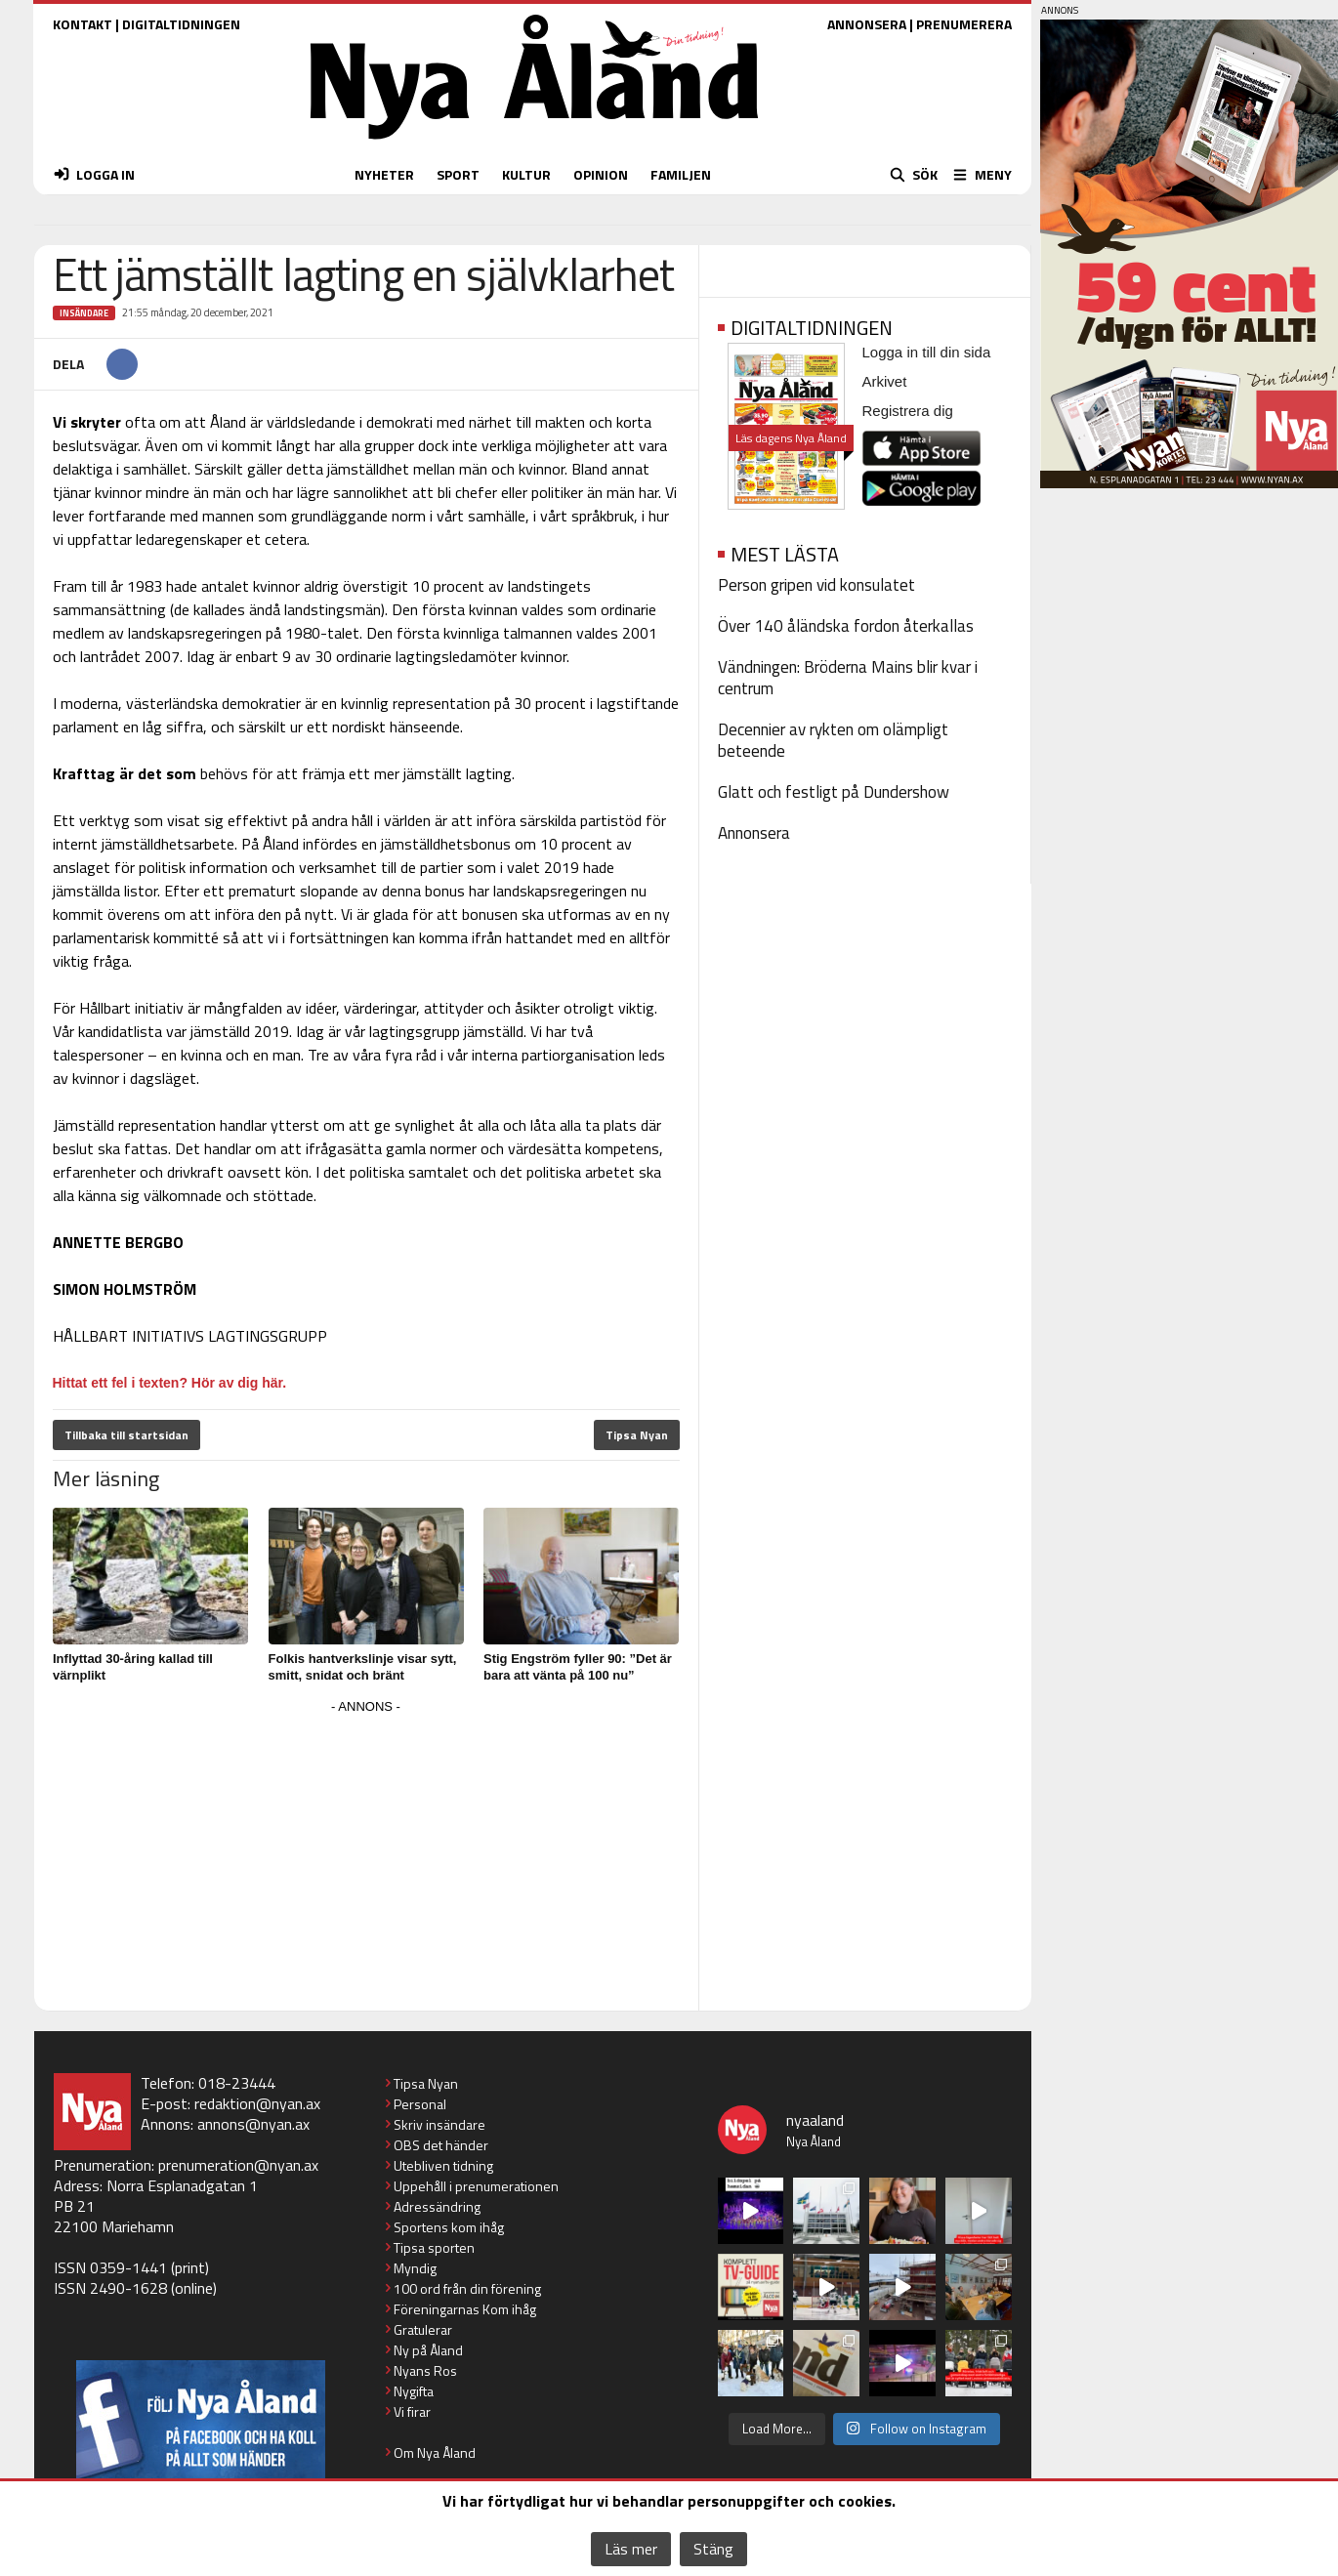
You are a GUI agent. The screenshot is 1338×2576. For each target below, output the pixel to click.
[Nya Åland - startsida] (534, 144)
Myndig (415, 2268)
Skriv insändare (439, 2124)
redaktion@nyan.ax (257, 2103)
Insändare (84, 313)
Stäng (713, 2548)
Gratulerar (423, 2329)
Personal (420, 2104)
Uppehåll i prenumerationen (476, 2186)
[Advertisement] (366, 1856)
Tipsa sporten (434, 2247)
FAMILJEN (680, 174)
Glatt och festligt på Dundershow (833, 792)
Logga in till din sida (926, 352)
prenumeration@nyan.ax (238, 2165)
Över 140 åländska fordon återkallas (846, 626)
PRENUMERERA (964, 24)
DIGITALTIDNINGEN (181, 24)
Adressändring (437, 2206)
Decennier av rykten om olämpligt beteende (833, 740)
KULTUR (526, 174)
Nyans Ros (425, 2370)
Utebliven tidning (443, 2165)
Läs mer (631, 2548)
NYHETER (384, 174)
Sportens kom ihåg (449, 2227)
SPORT (458, 174)
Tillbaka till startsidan (126, 1435)
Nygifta (414, 2391)
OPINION (600, 174)
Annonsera (754, 833)
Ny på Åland (428, 2350)
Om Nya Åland (435, 2452)
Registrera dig (907, 410)
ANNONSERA (866, 24)
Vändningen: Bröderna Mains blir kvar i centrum (848, 677)
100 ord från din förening (467, 2288)
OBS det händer (441, 2145)
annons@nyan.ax (253, 2124)
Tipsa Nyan (637, 1435)
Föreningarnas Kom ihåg (465, 2309)
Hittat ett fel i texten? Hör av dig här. (170, 1383)
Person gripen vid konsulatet (816, 585)
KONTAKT (82, 24)
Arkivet (884, 381)
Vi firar (412, 2411)
